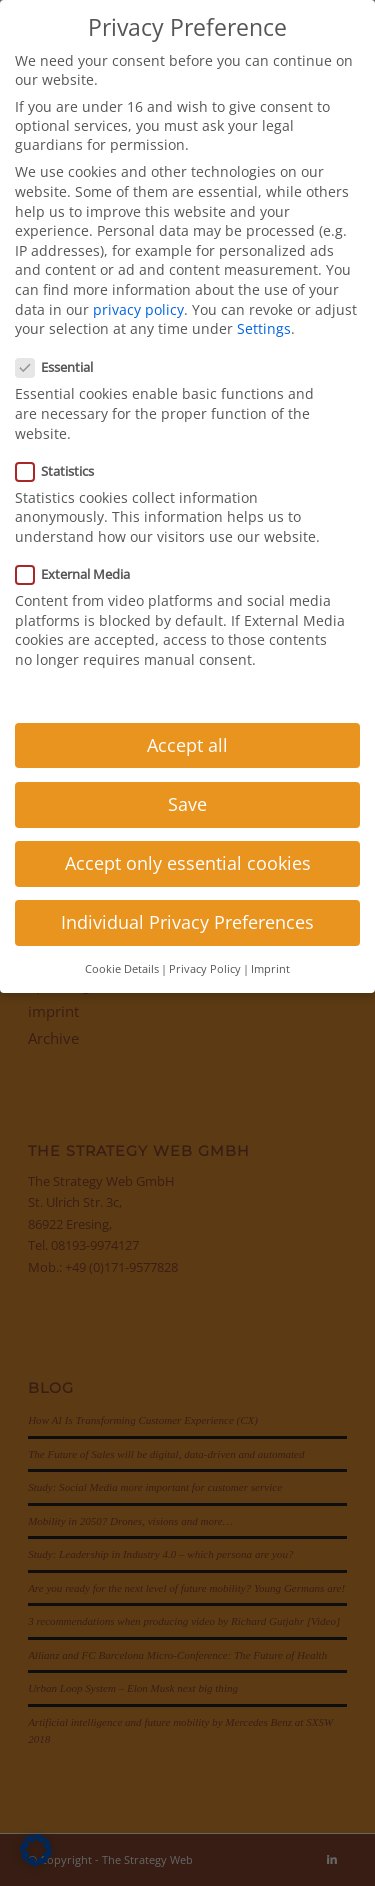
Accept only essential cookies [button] (188, 863)
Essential (62, 367)
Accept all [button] (187, 745)
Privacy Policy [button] (205, 969)
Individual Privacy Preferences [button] (187, 922)
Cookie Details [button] (122, 969)
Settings (264, 328)
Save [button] (187, 804)
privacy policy (138, 309)
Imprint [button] (270, 969)
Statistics (63, 471)
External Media (81, 574)
